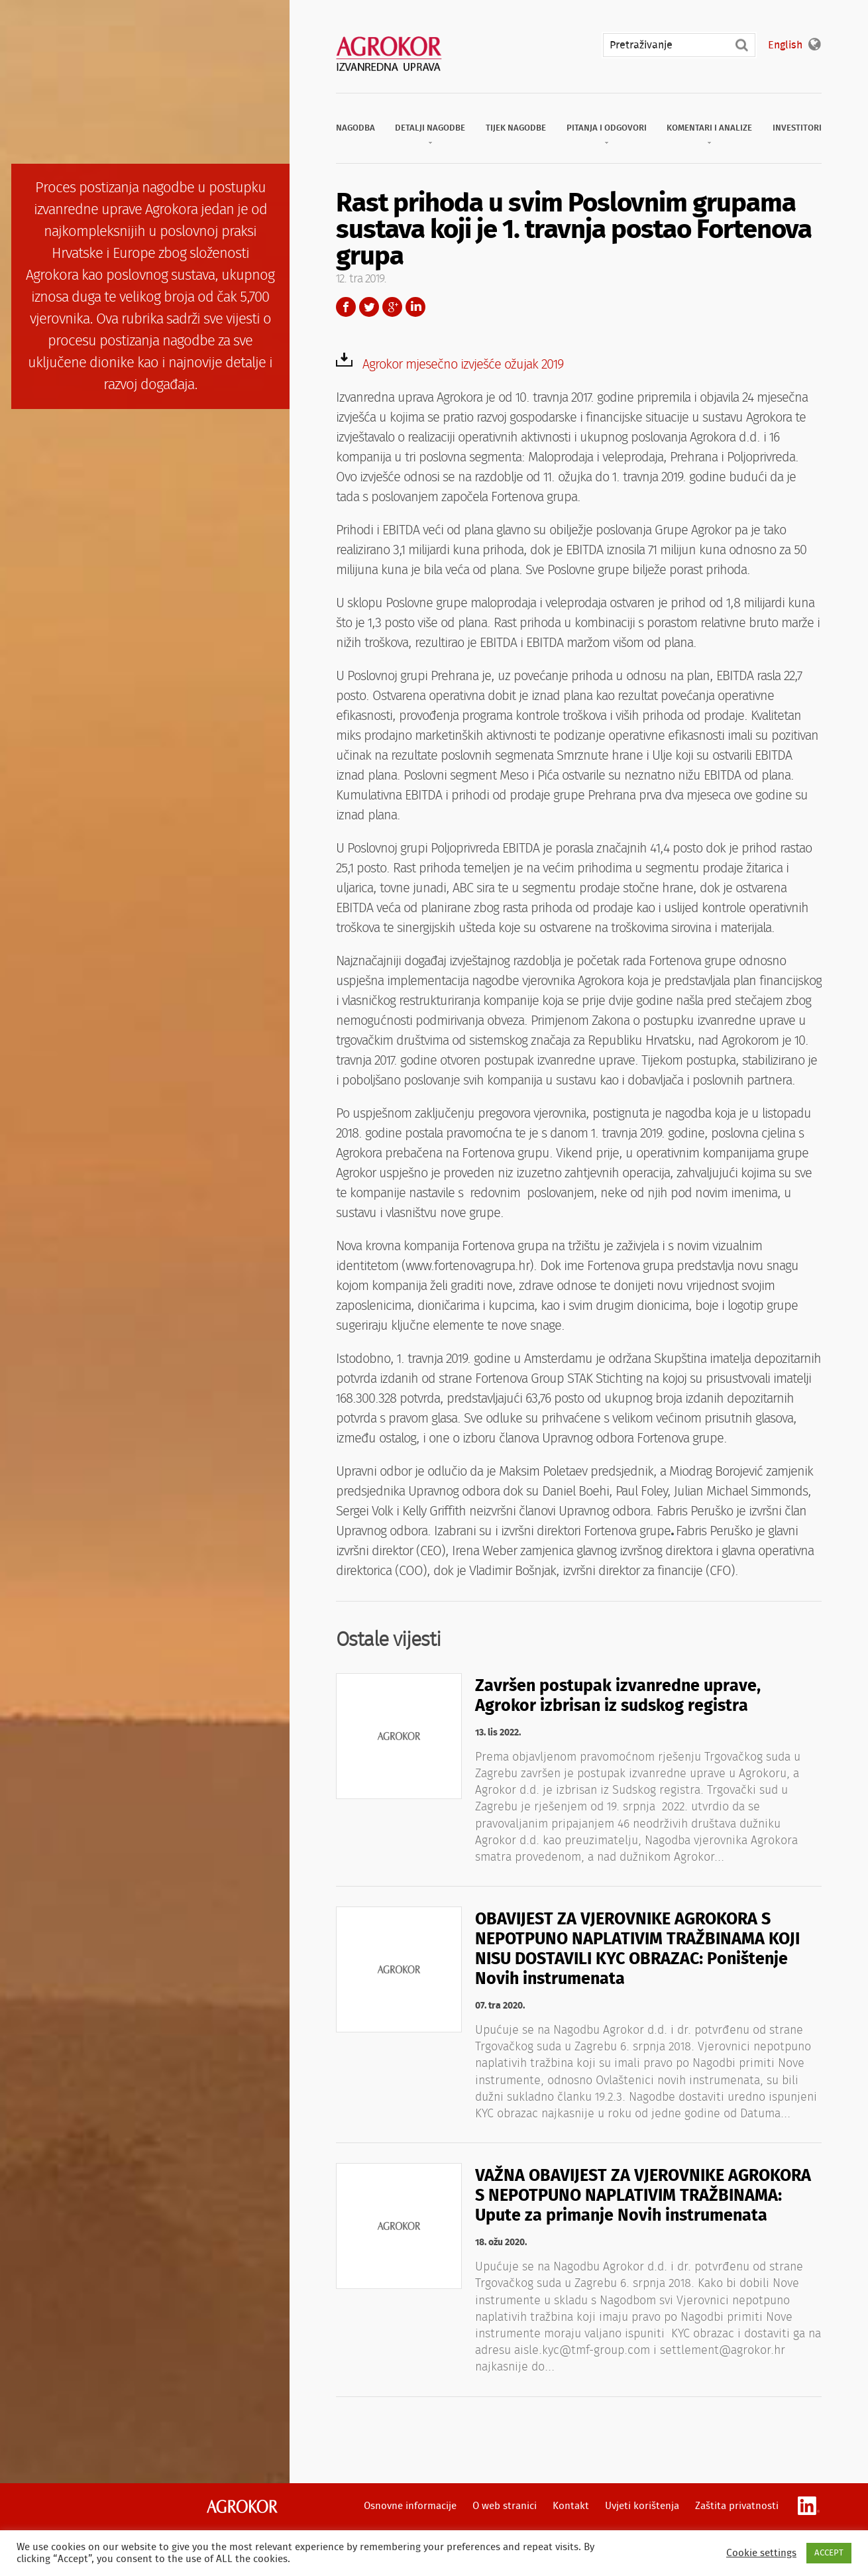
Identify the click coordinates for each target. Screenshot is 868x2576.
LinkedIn (415, 307)
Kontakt (571, 2506)
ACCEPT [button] (828, 2553)
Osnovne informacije (410, 2506)
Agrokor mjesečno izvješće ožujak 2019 (462, 364)
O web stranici (504, 2506)
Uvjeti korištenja (642, 2506)
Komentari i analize (709, 128)
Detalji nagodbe (430, 128)
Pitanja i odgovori (607, 128)
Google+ (392, 307)
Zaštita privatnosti (737, 2506)
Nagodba (355, 128)
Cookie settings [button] (761, 2553)
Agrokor (242, 2506)
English (785, 45)
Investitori (797, 128)
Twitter (369, 307)
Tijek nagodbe (516, 128)
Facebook (346, 307)
